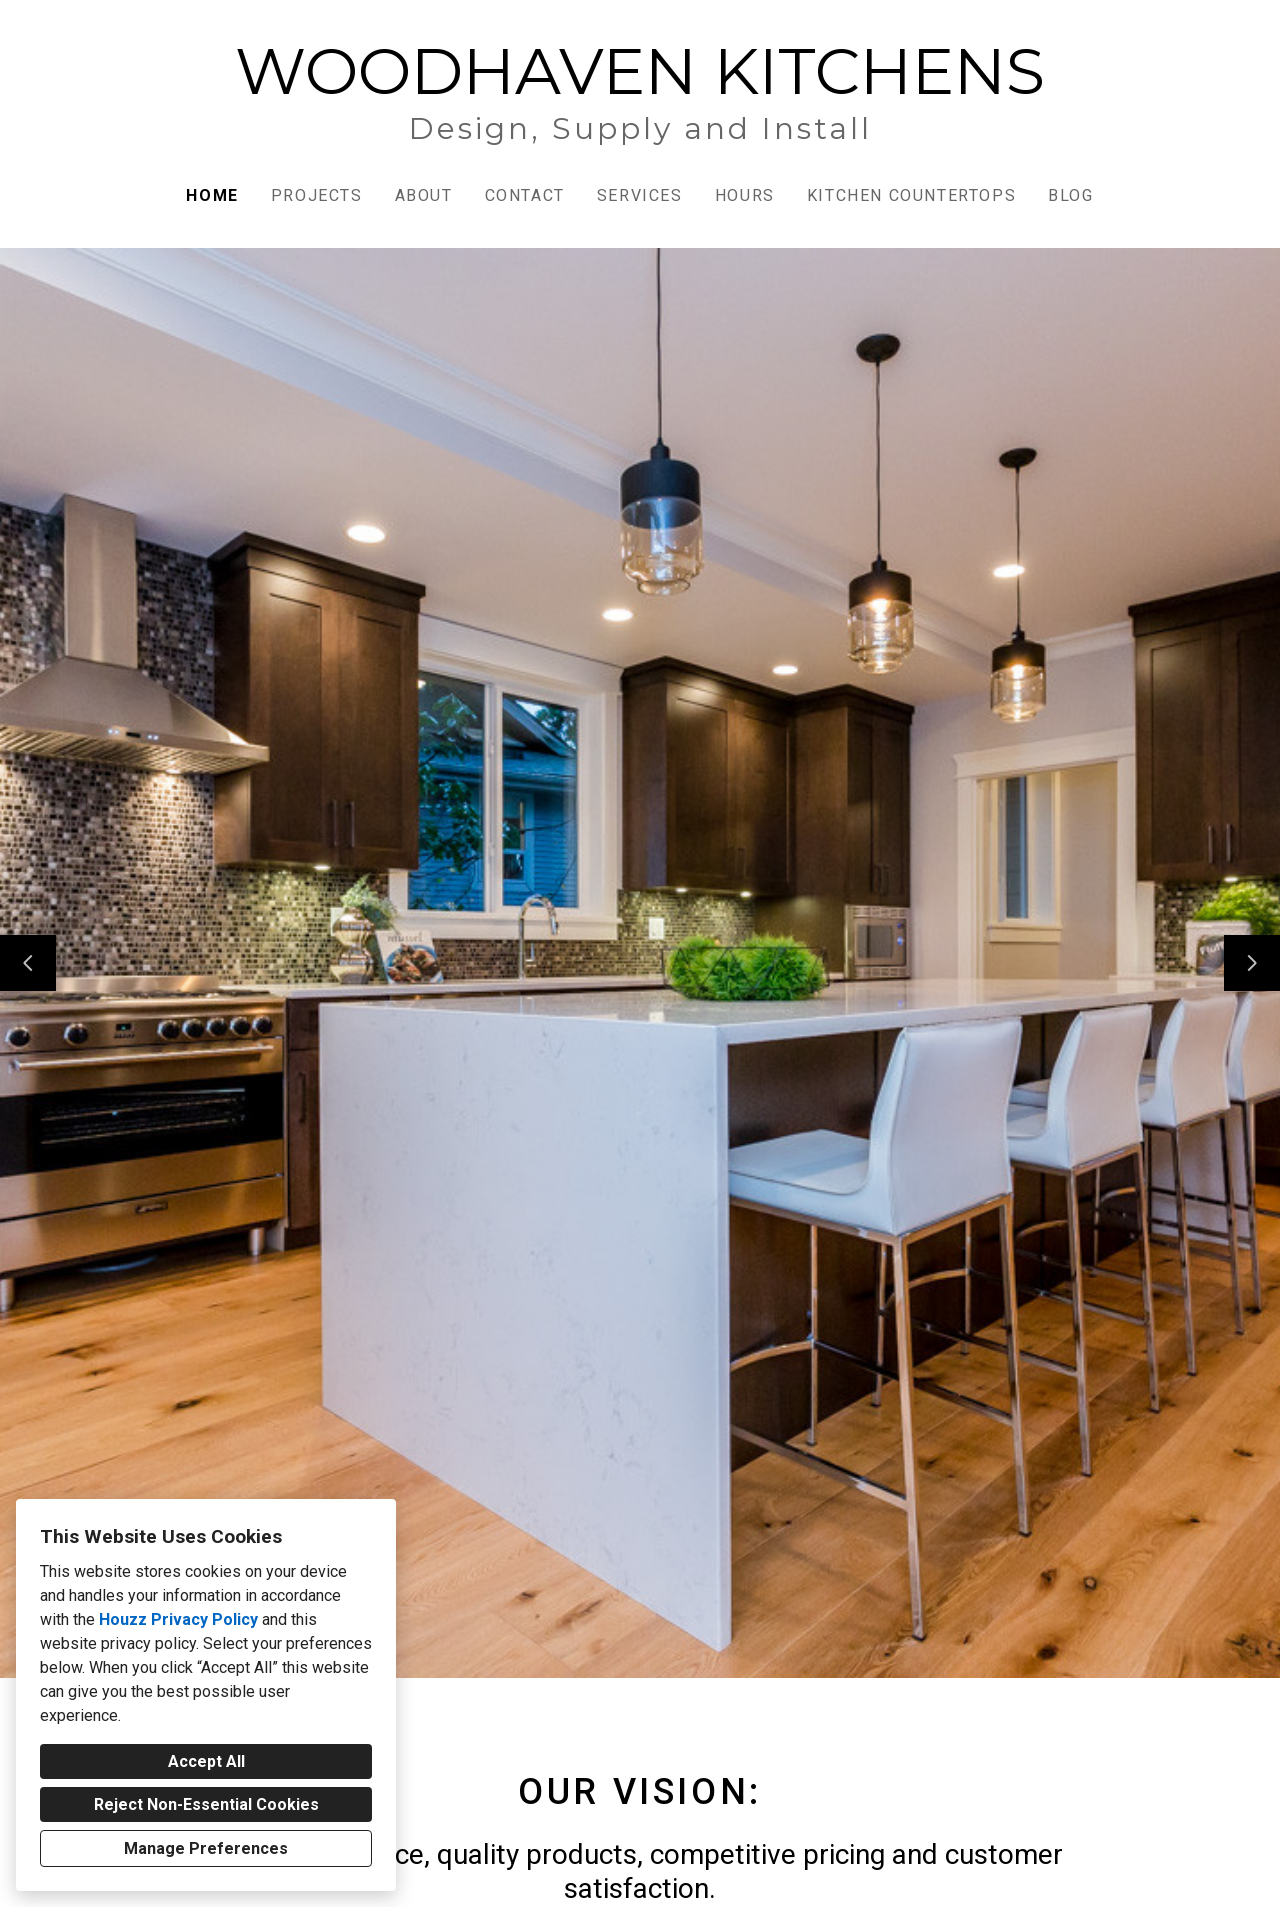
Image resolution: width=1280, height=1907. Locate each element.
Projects (317, 195)
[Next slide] (1252, 963)
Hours (745, 195)
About (424, 195)
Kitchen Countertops (911, 195)
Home (212, 195)
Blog (1070, 195)
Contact (525, 195)
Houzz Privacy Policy (178, 1619)
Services (640, 195)
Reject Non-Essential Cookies (206, 1804)
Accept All (206, 1761)
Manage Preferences (206, 1848)
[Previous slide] (28, 963)
